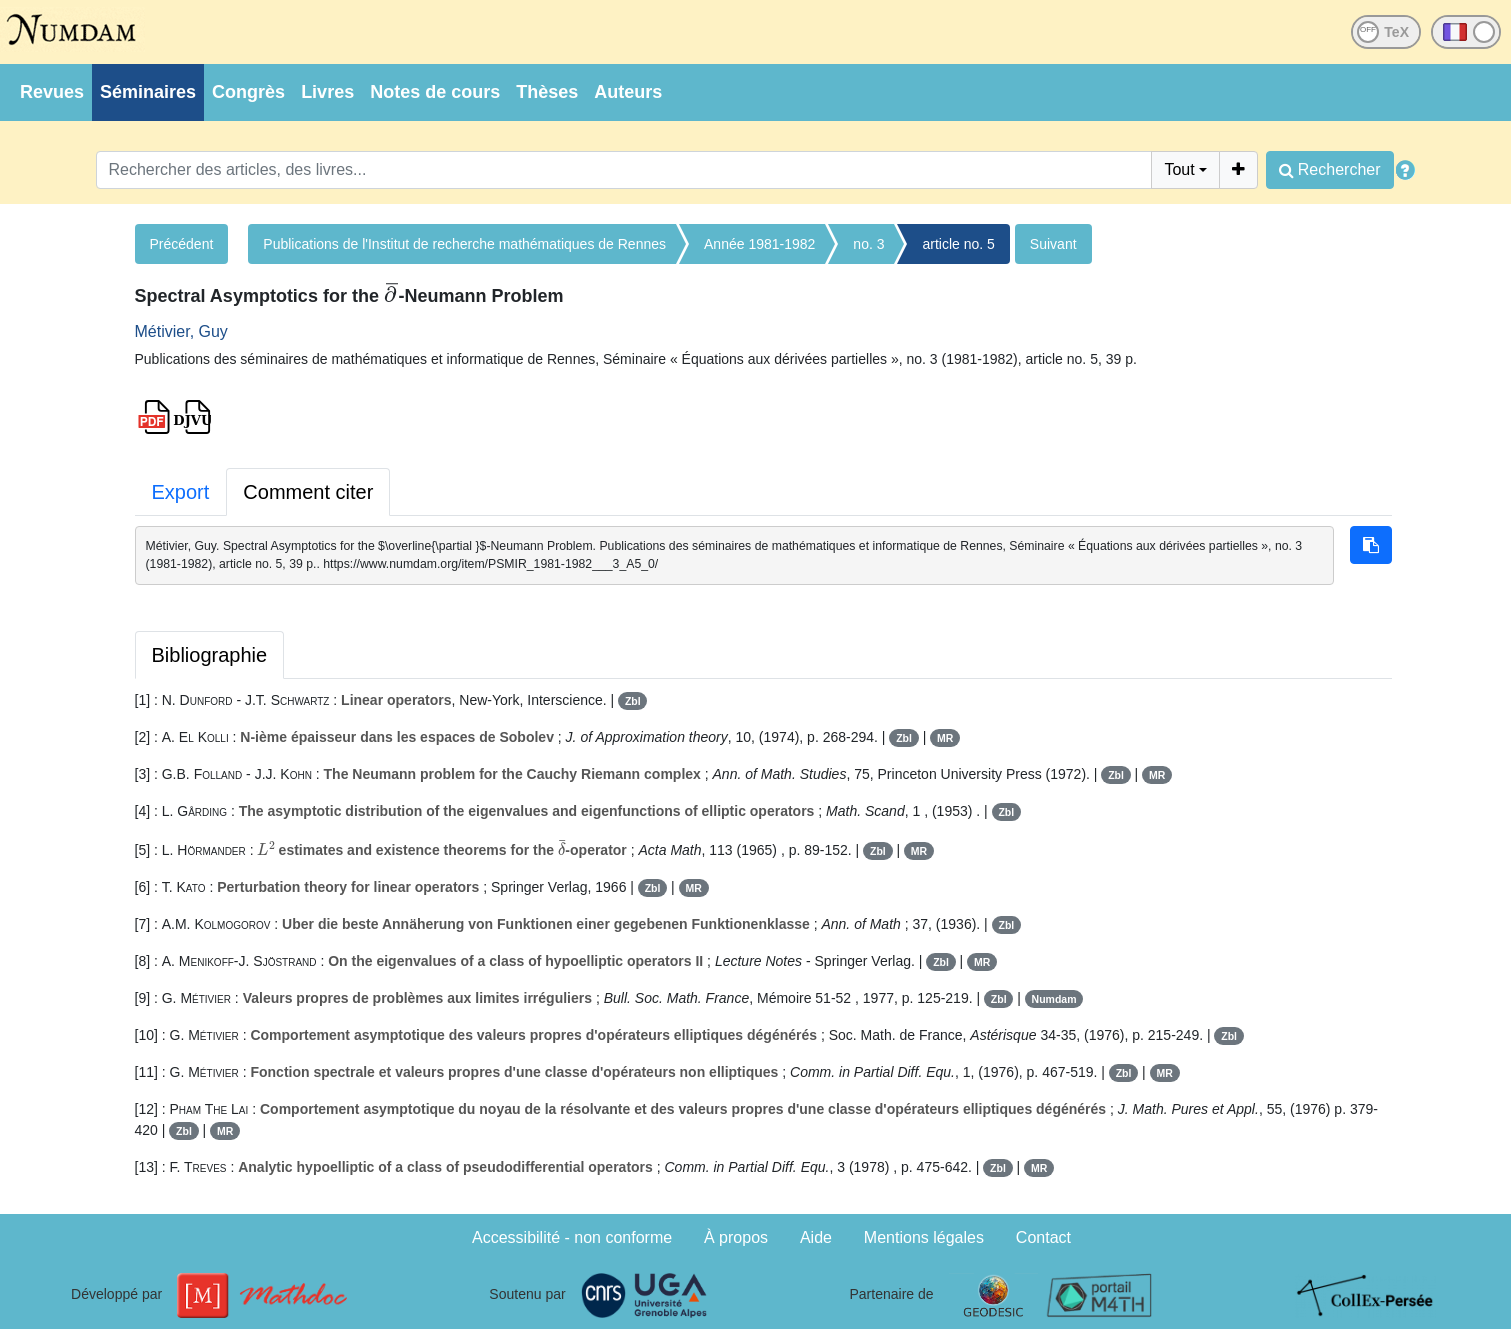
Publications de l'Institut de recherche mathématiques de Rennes (464, 244)
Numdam (1054, 999)
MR (945, 738)
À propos (736, 1237)
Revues (52, 92)
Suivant (1053, 244)
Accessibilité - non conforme (572, 1237)
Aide (816, 1237)
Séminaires (148, 92)
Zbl (633, 701)
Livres (327, 92)
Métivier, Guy (181, 331)
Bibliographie (210, 655)
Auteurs (628, 92)
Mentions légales (924, 1237)
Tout (1179, 169)
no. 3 (868, 244)
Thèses (547, 92)
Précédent (182, 244)
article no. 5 (958, 244)
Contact (1043, 1237)
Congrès (248, 92)
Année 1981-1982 (759, 244)
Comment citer (308, 492)
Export (181, 492)
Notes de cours (435, 92)
